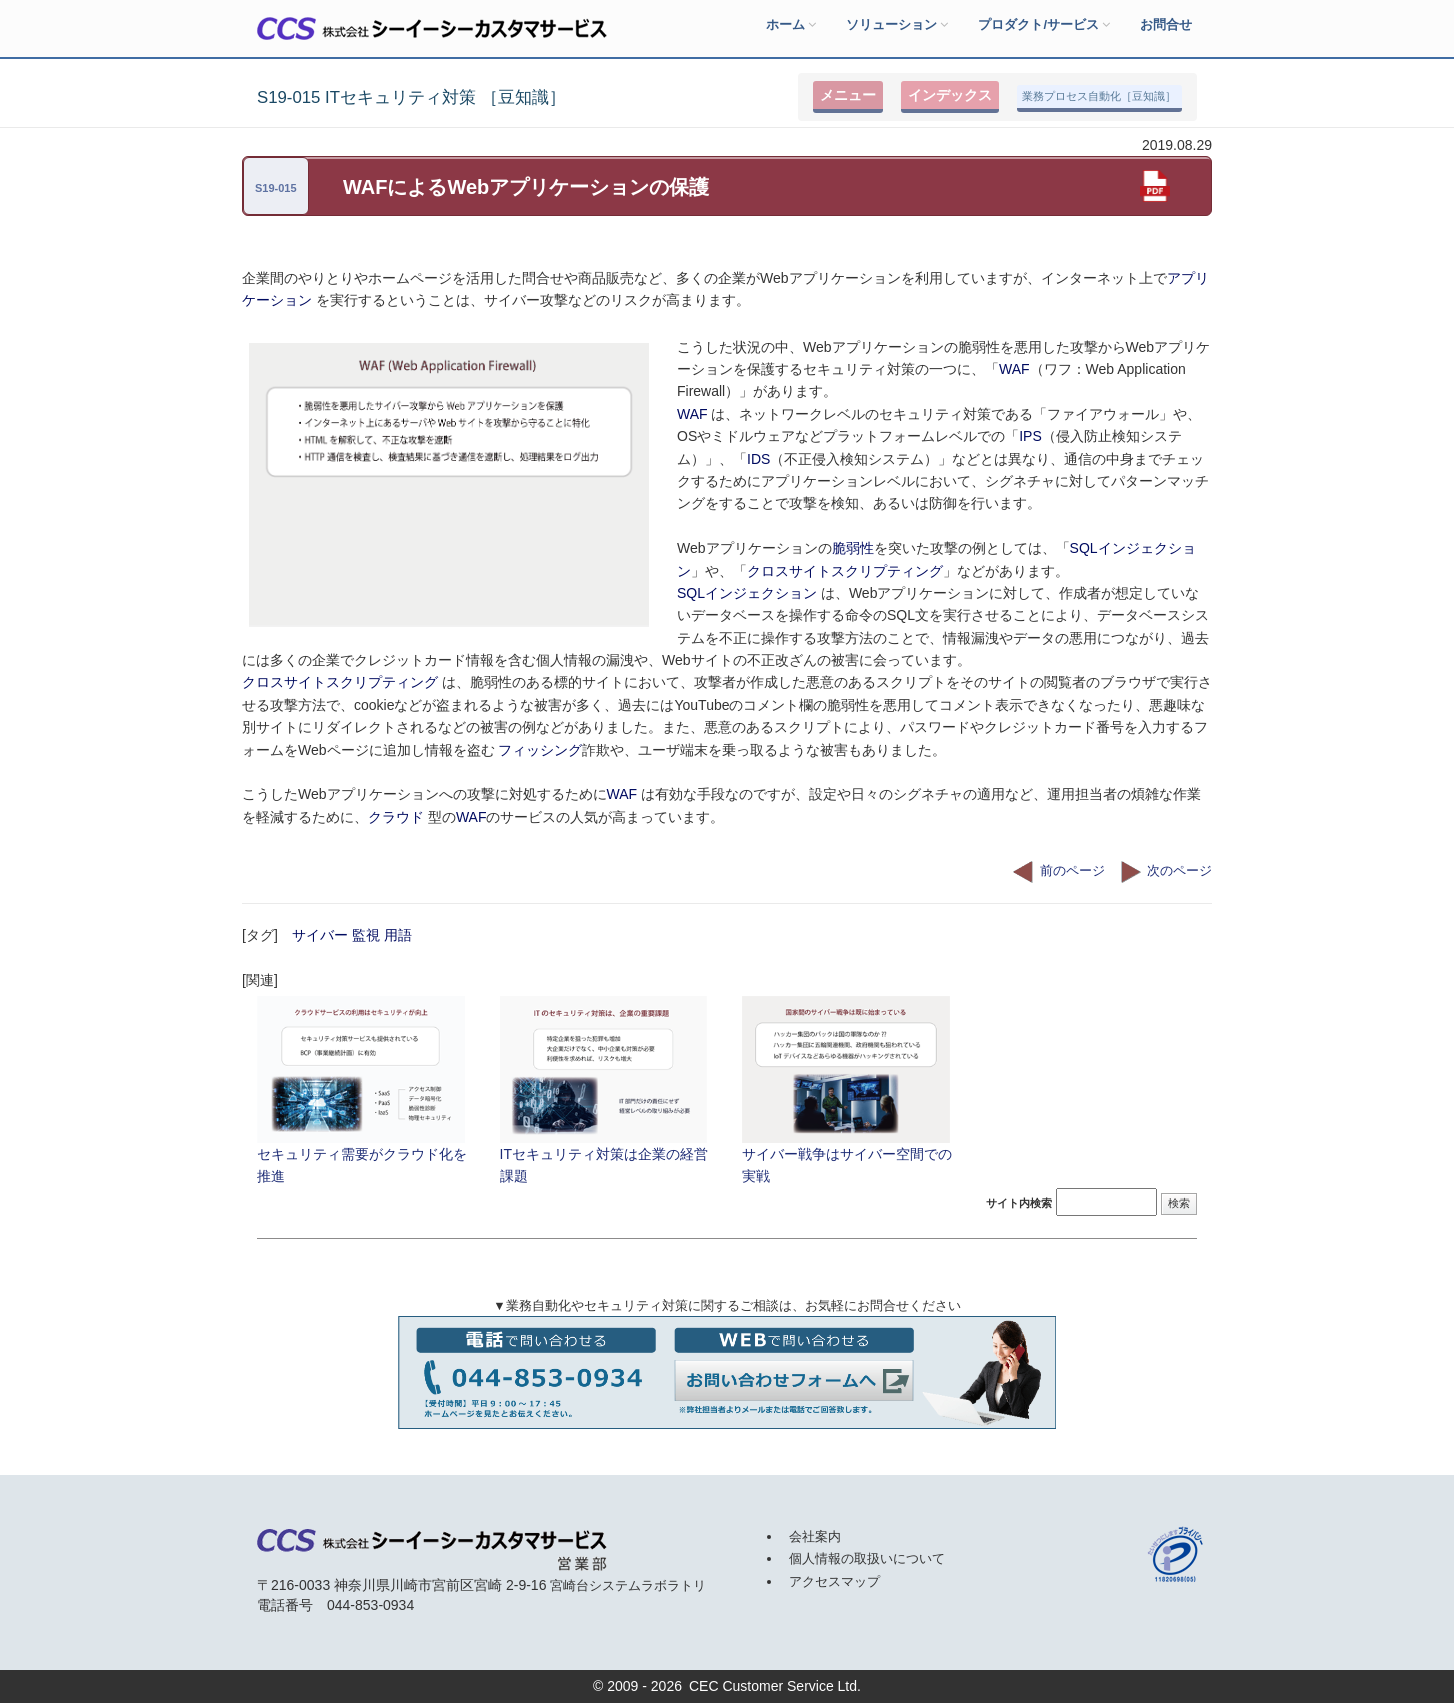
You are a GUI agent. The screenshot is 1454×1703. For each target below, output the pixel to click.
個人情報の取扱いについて (867, 1558)
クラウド (398, 817)
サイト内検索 (1019, 1203)
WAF (1014, 369)
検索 (1179, 1203)
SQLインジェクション (747, 593)
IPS (1030, 436)
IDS (758, 459)
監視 (366, 935)
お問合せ (1166, 24)
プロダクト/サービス (1044, 24)
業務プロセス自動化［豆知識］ (1099, 96)
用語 (398, 935)
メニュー (848, 95)
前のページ (1058, 871)
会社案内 (815, 1536)
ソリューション (897, 24)
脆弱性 (853, 548)
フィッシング (540, 750)
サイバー (320, 935)
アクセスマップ (834, 1581)
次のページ (1166, 871)
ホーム (791, 24)
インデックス (950, 95)
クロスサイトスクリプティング (845, 571)
